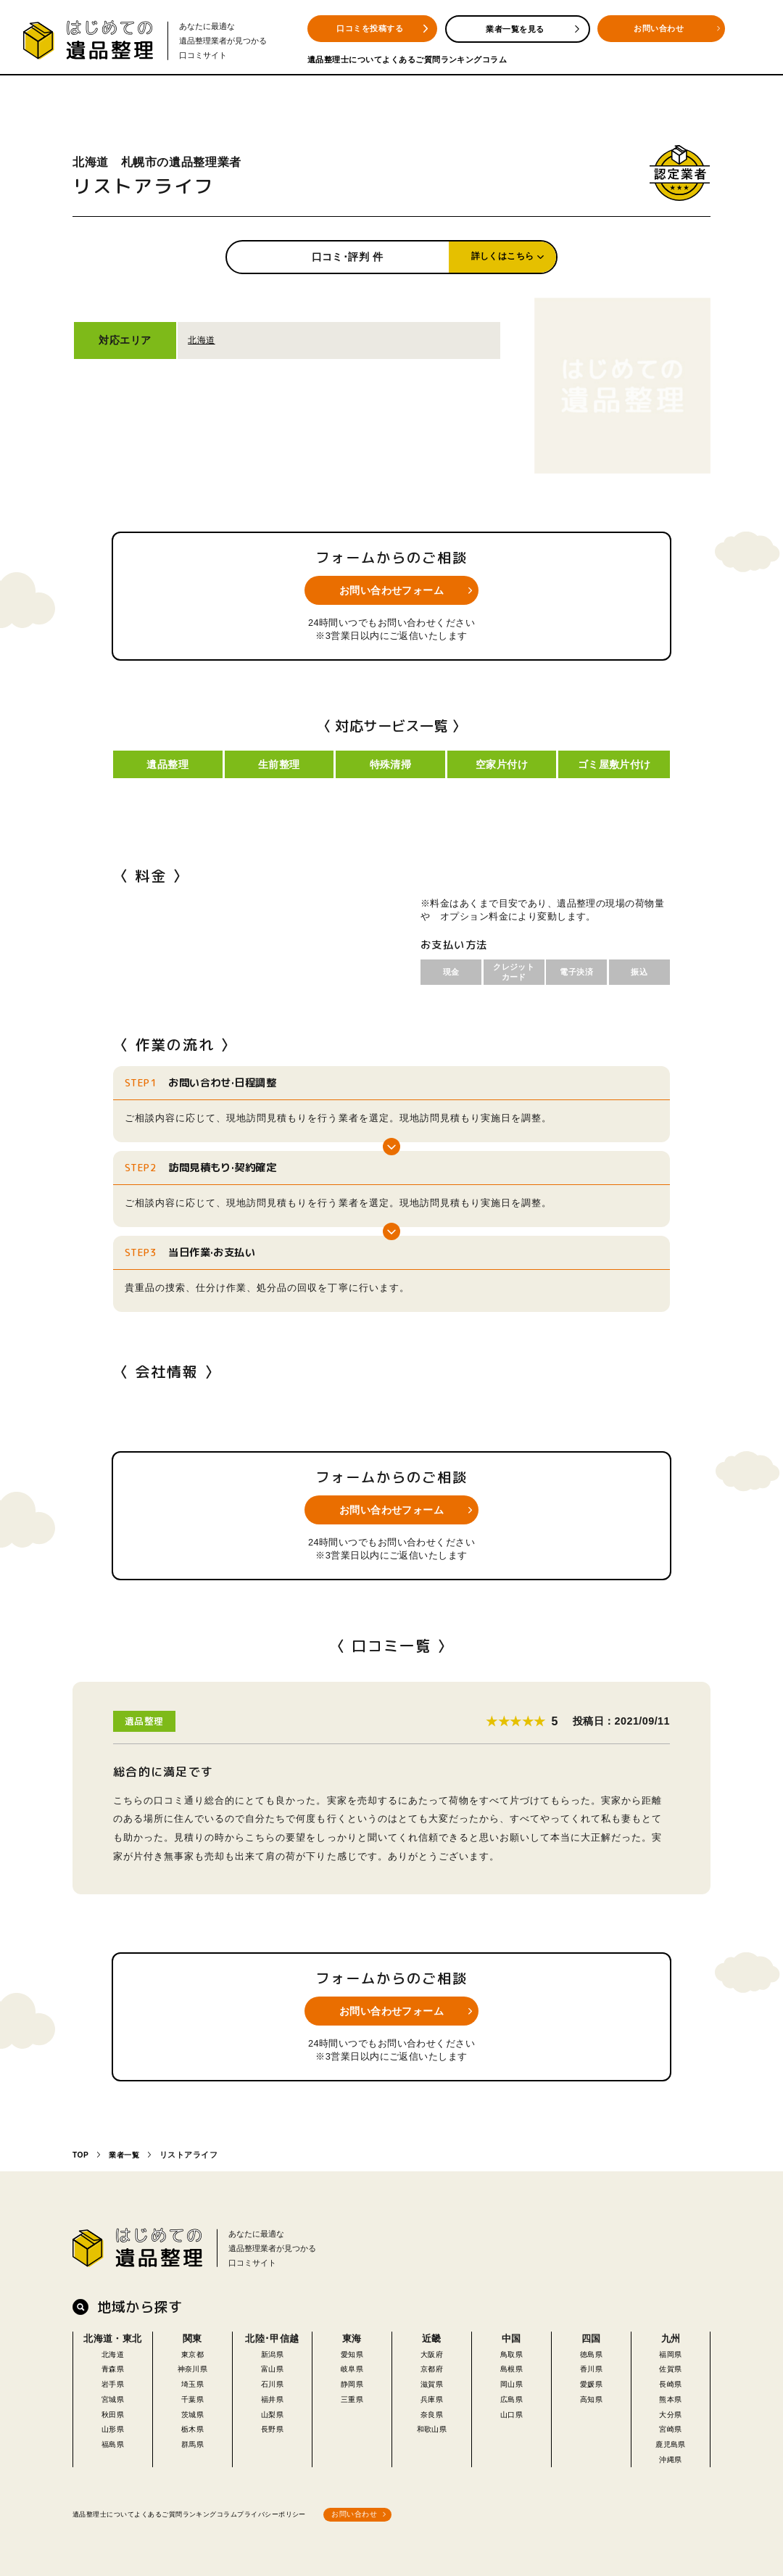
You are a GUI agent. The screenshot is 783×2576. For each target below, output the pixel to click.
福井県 (271, 2395)
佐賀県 (670, 2365)
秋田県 (112, 2410)
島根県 (511, 2365)
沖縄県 (670, 2455)
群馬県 (192, 2440)
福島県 (112, 2440)
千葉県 (192, 2395)
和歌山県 (432, 2425)
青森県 (112, 2365)
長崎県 (670, 2379)
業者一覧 (127, 2151)
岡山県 (511, 2379)
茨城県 (192, 2410)
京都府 (431, 2365)
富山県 (271, 2365)
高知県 (590, 2395)
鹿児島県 (670, 2440)
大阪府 (431, 2350)
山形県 (112, 2425)
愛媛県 (590, 2379)
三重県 (351, 2395)
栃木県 (192, 2425)
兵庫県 (431, 2395)
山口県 (511, 2410)
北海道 (202, 340)
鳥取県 (511, 2350)
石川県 (271, 2379)
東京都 (192, 2350)
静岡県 (351, 2379)
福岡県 (670, 2350)
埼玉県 (192, 2379)
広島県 (511, 2395)
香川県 (590, 2365)
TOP (81, 2151)
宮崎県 (670, 2425)
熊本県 (670, 2395)
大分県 (670, 2410)
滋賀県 (431, 2379)
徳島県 (590, 2350)
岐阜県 (351, 2365)
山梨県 (271, 2410)
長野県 (271, 2425)
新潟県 (271, 2350)
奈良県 (431, 2410)
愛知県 (351, 2350)
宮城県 (112, 2395)
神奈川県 (192, 2365)
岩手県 (112, 2379)
